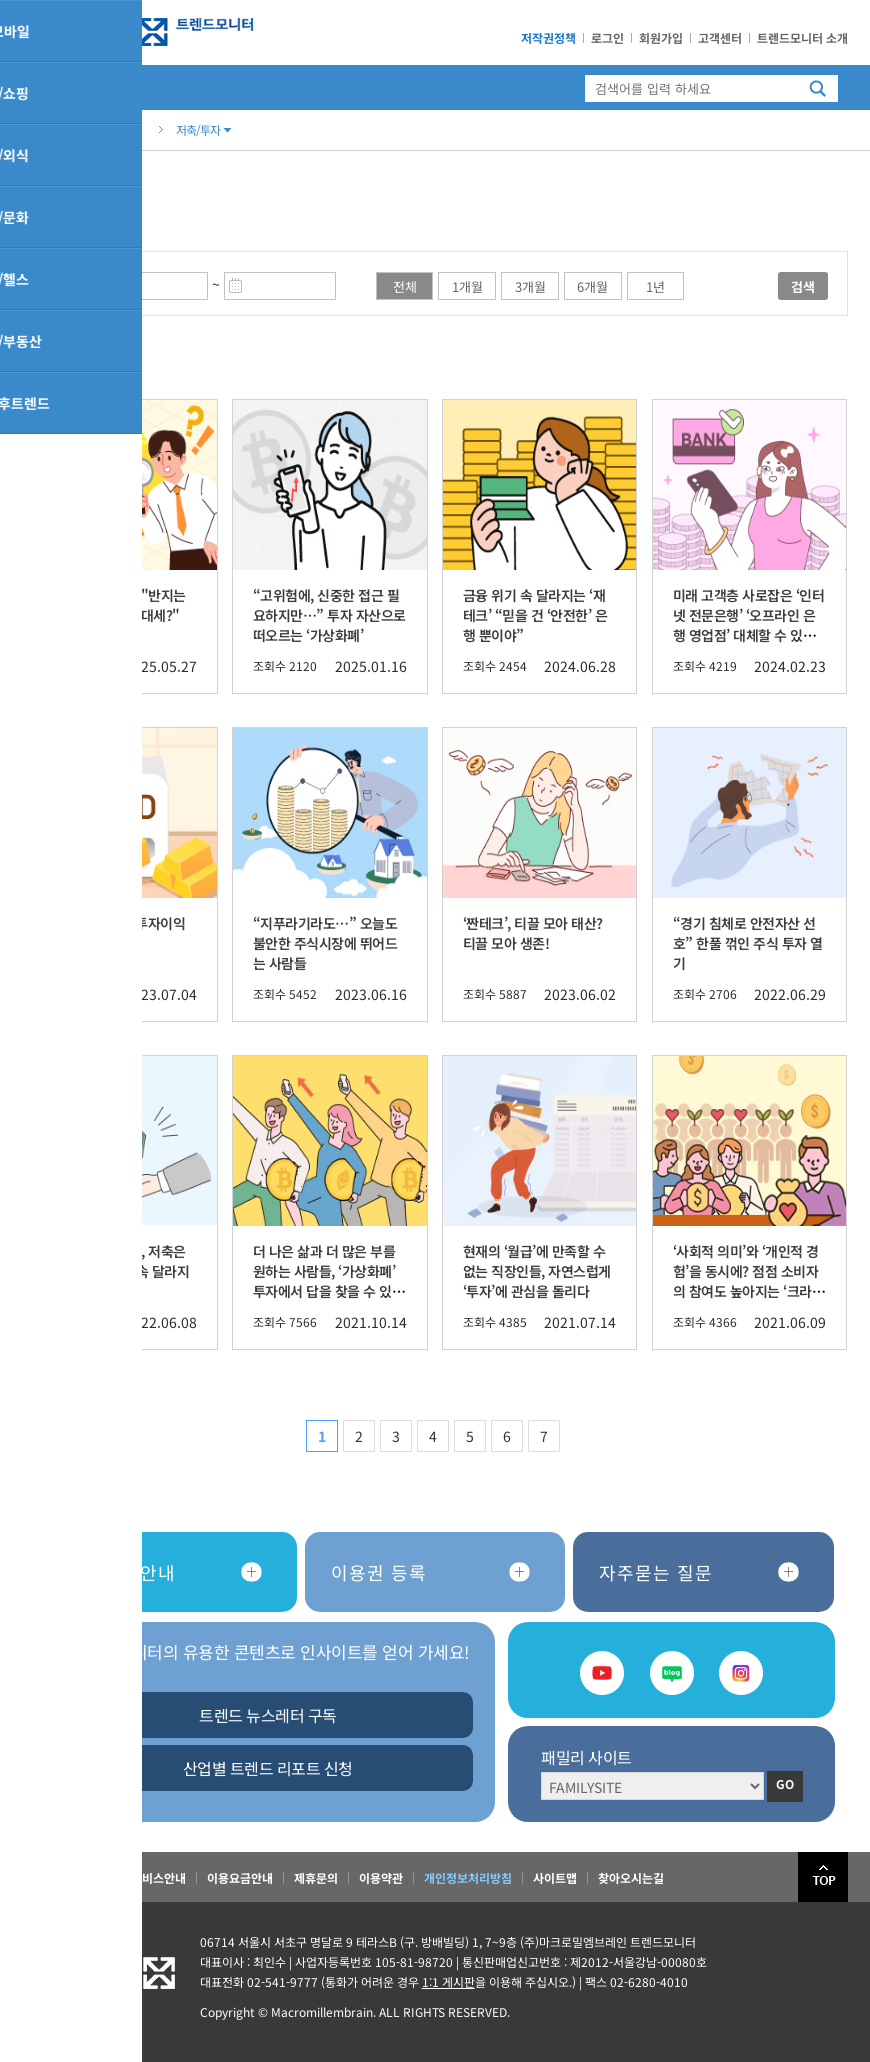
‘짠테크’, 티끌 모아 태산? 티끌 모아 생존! (533, 933)
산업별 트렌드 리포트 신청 (268, 1768)
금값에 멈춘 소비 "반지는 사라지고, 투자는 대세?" (114, 605)
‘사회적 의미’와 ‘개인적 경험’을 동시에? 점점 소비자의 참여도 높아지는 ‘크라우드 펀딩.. (749, 1281)
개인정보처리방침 (468, 1877)
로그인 (607, 37)
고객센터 (720, 37)
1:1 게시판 (448, 1981)
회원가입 (661, 37)
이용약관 (381, 1877)
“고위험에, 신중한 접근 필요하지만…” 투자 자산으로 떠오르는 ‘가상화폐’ (329, 615)
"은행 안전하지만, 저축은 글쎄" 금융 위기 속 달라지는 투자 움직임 (116, 1271)
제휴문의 (316, 1877)
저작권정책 (548, 37)
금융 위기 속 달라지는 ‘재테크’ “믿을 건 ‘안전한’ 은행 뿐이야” (535, 615)
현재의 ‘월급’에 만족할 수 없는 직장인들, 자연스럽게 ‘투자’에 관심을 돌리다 (537, 1271)
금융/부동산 (107, 129)
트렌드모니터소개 (66, 1877)
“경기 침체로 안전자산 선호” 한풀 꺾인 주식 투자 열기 (748, 943)
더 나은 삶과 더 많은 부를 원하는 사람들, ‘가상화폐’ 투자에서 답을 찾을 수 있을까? (329, 1281)
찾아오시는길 (631, 1877)
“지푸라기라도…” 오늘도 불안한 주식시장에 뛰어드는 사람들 (325, 943)
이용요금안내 (240, 1877)
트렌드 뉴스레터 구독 (268, 1715)
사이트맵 (555, 1877)
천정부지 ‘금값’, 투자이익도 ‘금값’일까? (114, 933)
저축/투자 (204, 129)
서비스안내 (158, 1877)
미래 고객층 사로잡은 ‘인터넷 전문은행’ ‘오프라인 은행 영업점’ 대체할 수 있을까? (749, 625)
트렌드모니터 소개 (802, 37)
